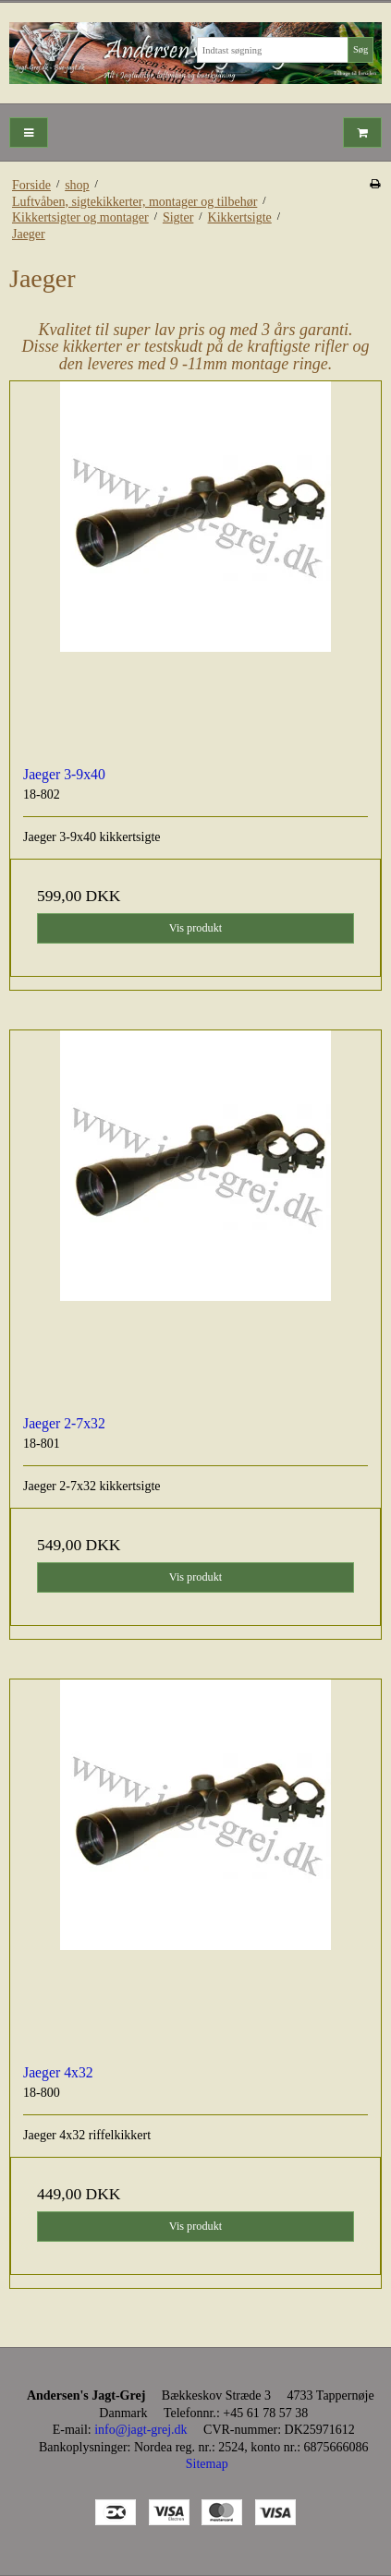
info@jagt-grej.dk (140, 2430)
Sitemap (207, 2464)
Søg (360, 49)
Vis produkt (195, 927)
